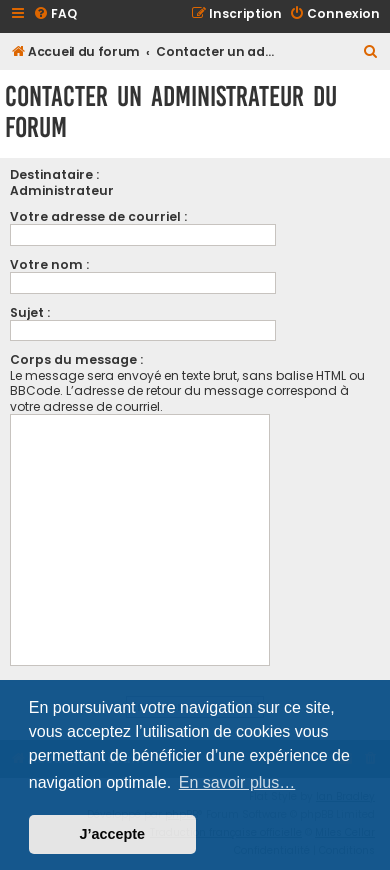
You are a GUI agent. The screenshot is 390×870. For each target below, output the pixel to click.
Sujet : (30, 312)
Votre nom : (49, 264)
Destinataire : (54, 174)
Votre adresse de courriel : (98, 216)
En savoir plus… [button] (237, 782)
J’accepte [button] (113, 834)
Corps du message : (76, 359)
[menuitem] (55, 14)
